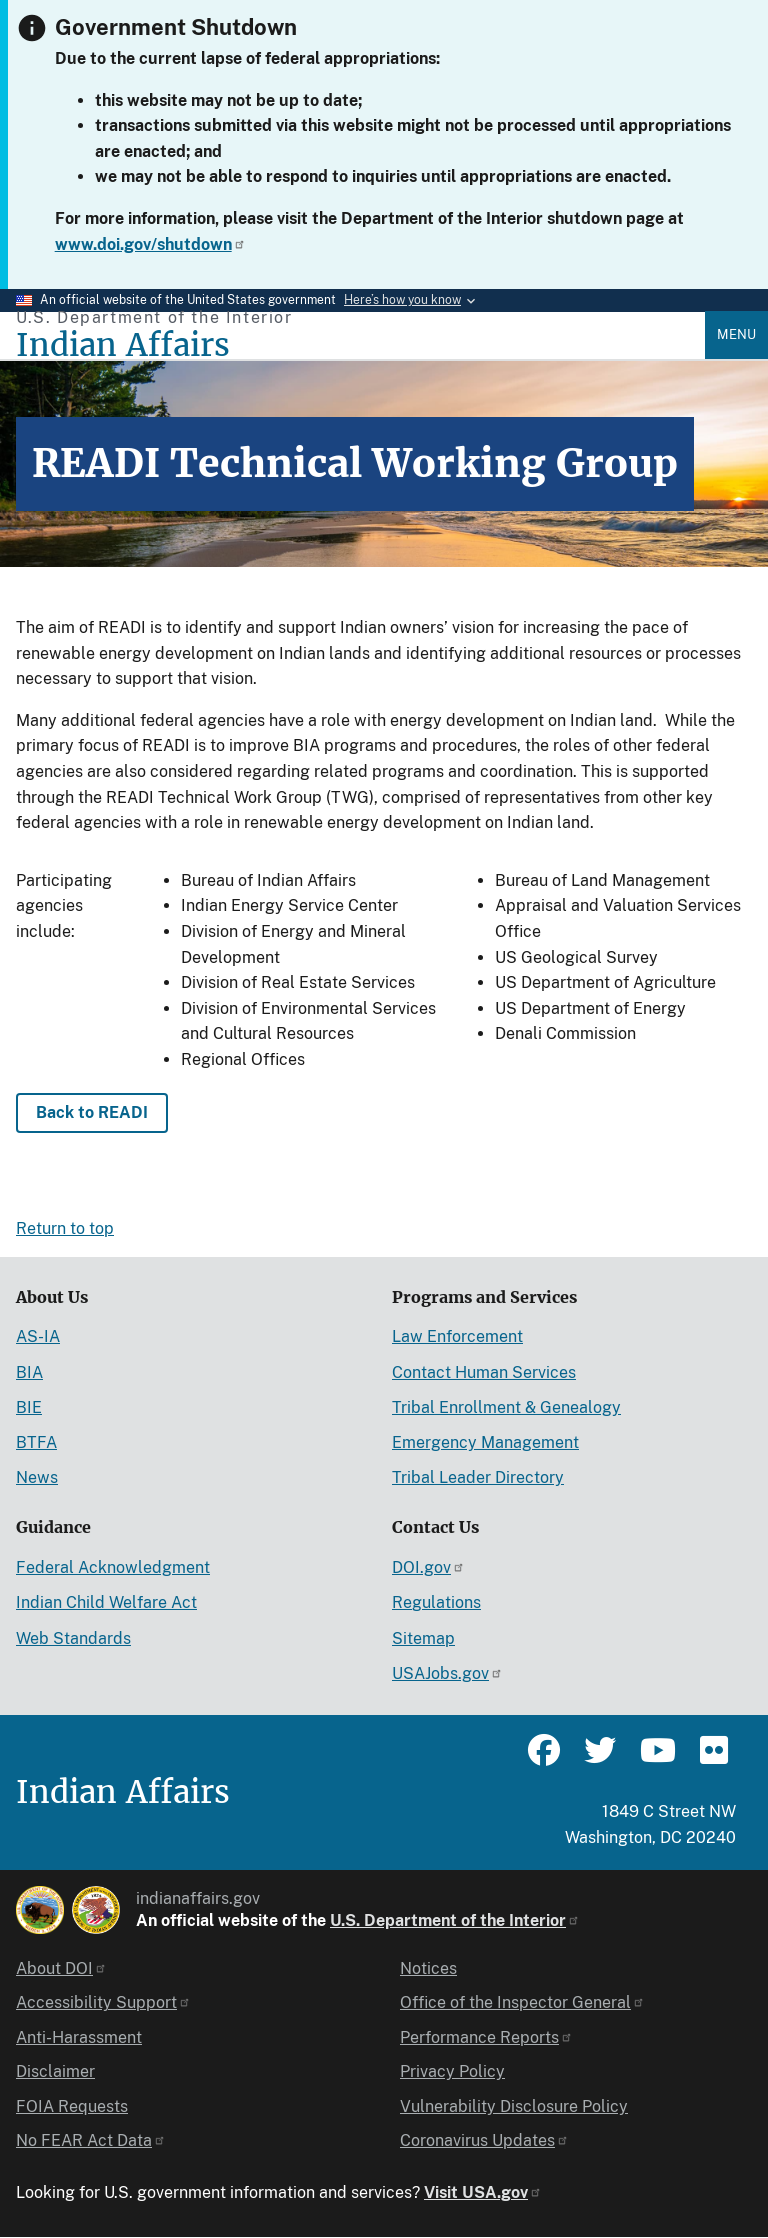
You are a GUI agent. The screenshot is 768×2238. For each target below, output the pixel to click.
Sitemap (423, 1638)
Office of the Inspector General (522, 2002)
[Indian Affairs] (360, 345)
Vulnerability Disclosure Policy (514, 2106)
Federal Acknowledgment (113, 1567)
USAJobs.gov (447, 1673)
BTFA (36, 1442)
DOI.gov (428, 1567)
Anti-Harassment (79, 2037)
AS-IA (38, 1336)
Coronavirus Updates (484, 2140)
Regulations (436, 1602)
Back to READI (92, 1112)
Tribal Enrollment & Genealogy (506, 1407)
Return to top (65, 1228)
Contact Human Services (484, 1372)
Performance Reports (486, 2037)
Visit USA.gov (483, 2192)
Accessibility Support (103, 2002)
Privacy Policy (452, 2071)
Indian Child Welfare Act (106, 1602)
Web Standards (73, 1638)
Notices (428, 1968)
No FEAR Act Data (91, 2140)
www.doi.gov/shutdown (150, 244)
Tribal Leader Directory (478, 1477)
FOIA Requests (72, 2106)
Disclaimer (55, 2071)
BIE (29, 1407)
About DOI (61, 1968)
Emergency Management (485, 1442)
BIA (29, 1372)
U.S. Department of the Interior (455, 1920)
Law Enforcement (457, 1336)
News (37, 1477)
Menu (736, 334)
